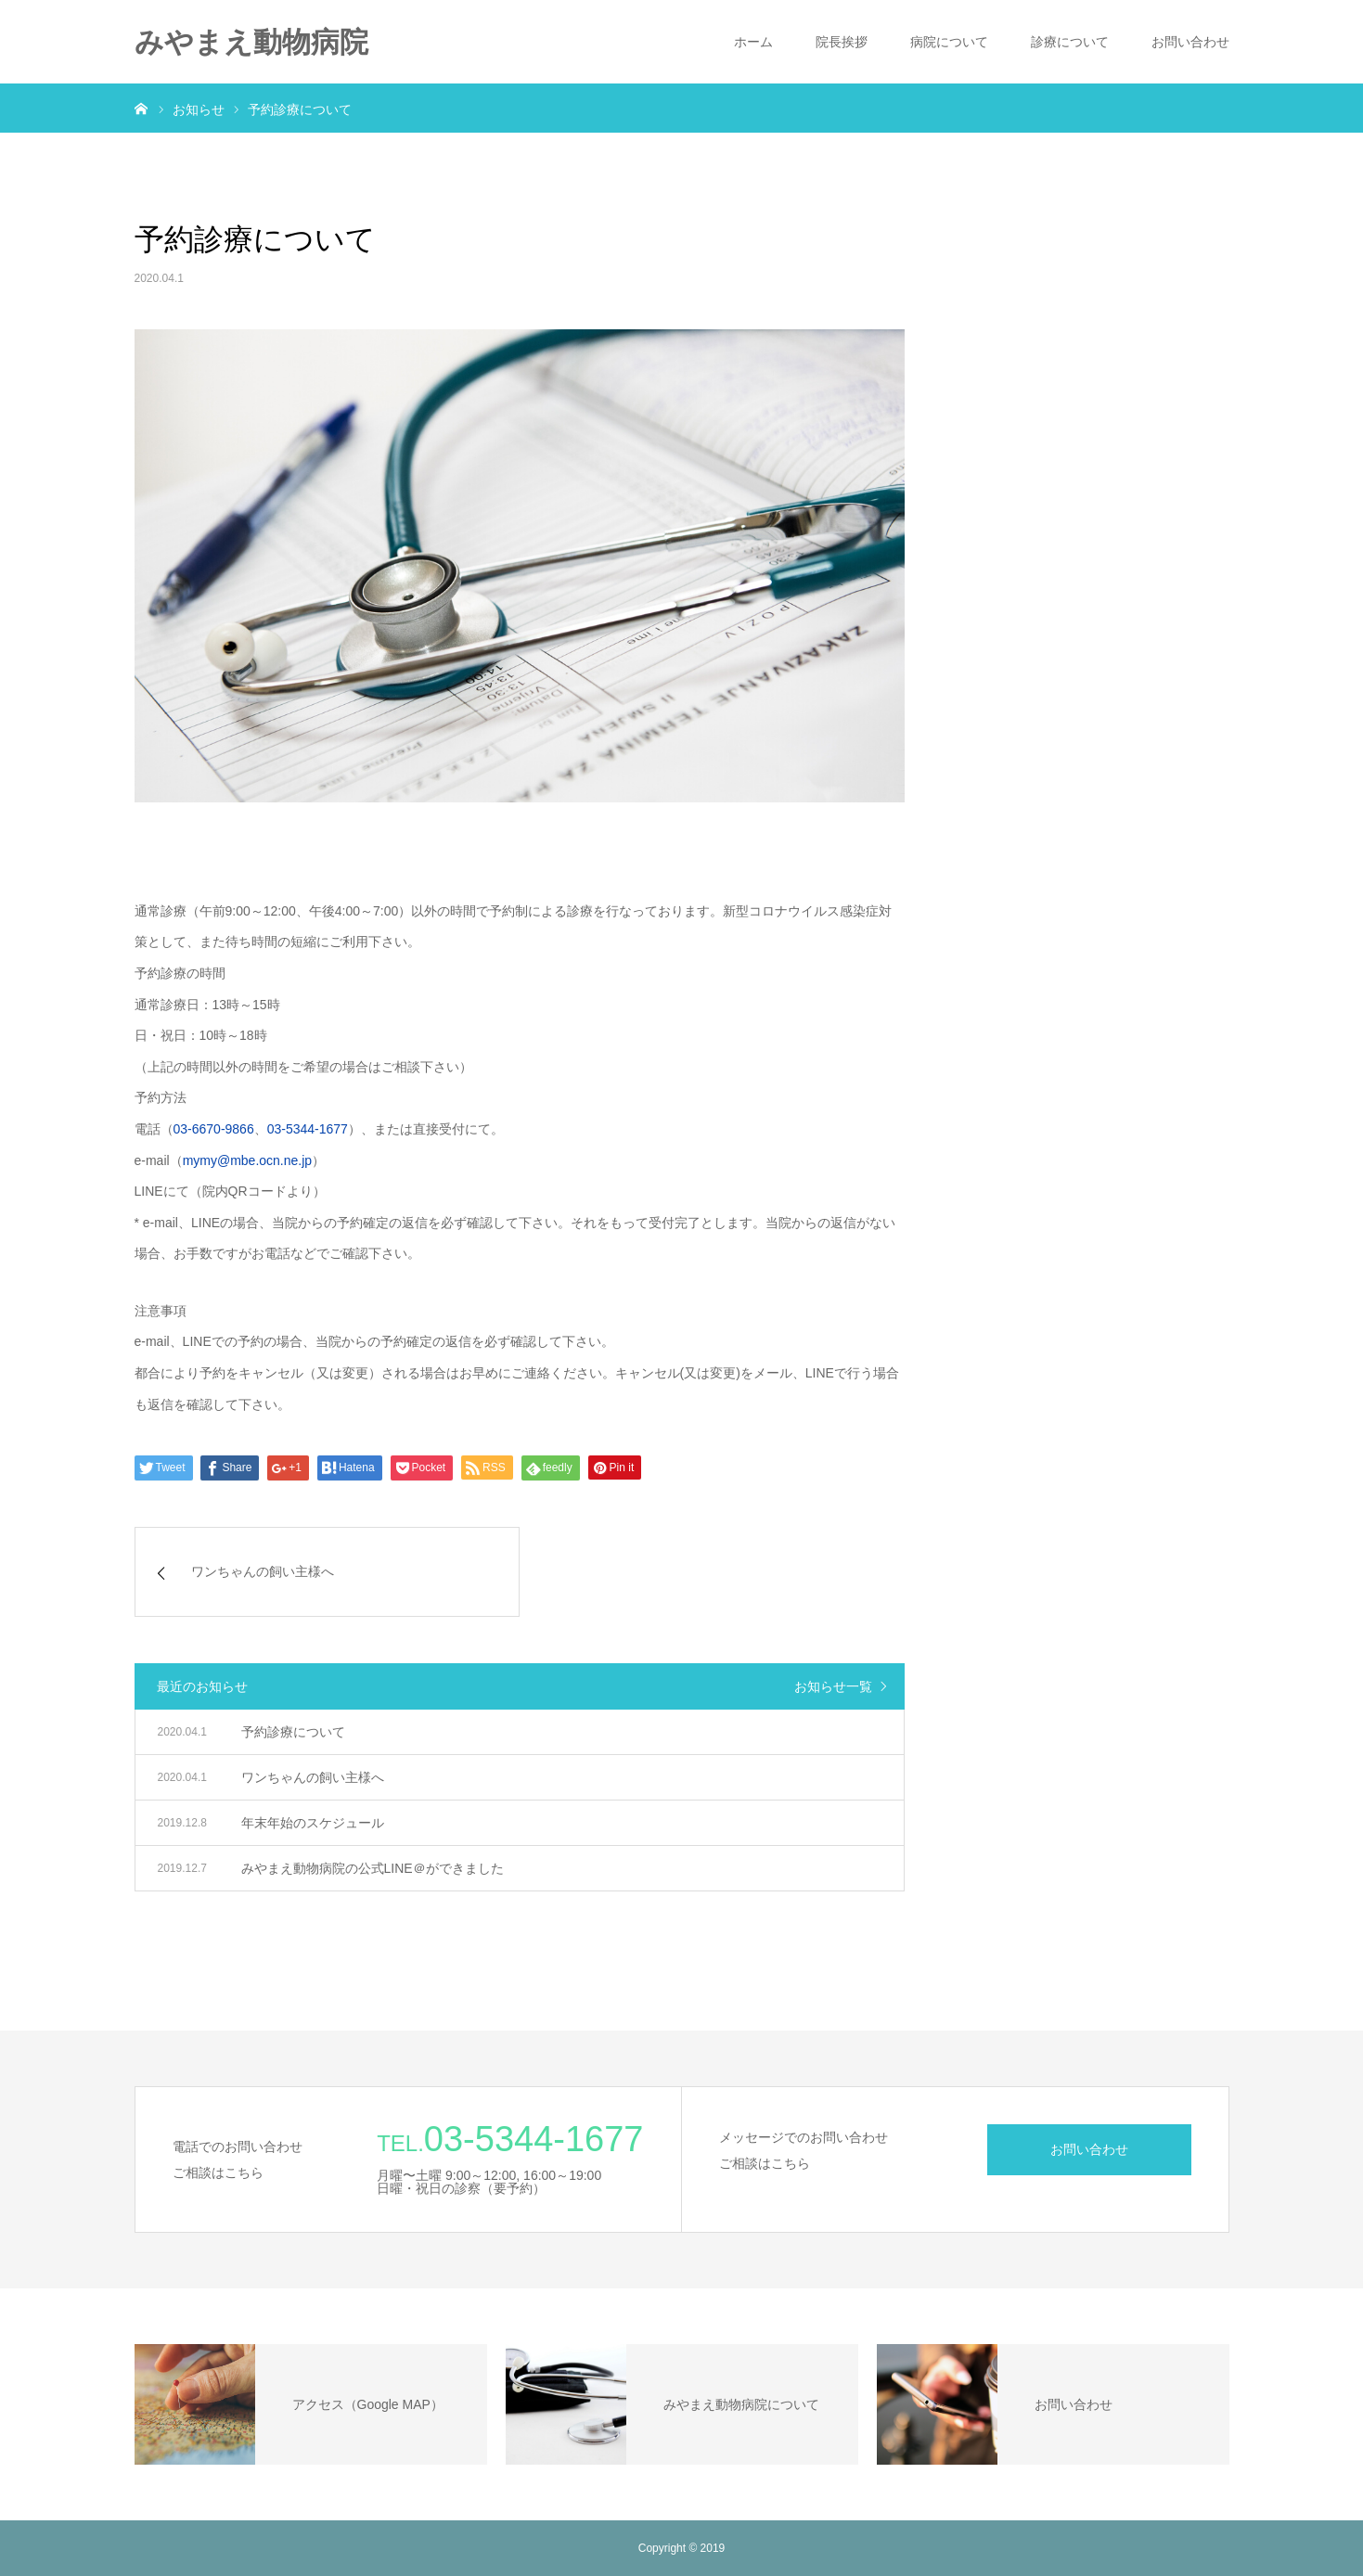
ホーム (753, 41)
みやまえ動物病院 (251, 42)
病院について (949, 41)
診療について (1070, 41)
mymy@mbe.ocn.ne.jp (247, 1160)
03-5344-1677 (307, 1128)
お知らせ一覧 (833, 1686)
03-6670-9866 (214, 1128)
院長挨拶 (842, 41)
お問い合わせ (1190, 41)
